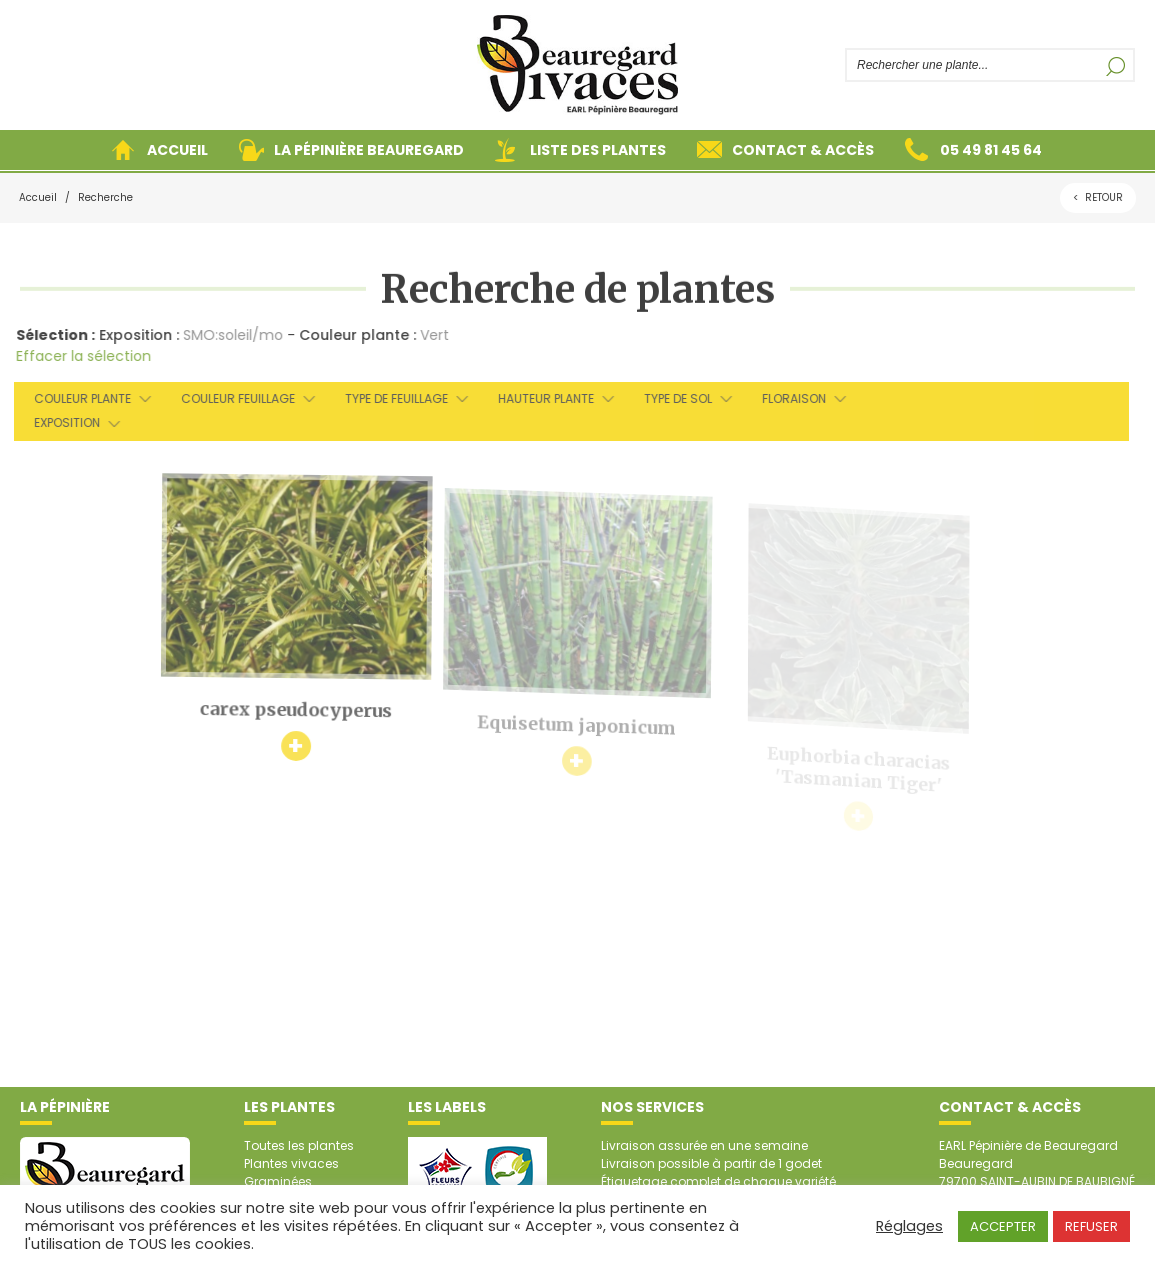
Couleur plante (73, 398)
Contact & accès (803, 150)
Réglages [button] (909, 1226)
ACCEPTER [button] (1003, 1226)
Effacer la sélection (78, 356)
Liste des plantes (598, 150)
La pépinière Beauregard (369, 150)
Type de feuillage (387, 398)
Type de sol (669, 398)
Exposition (58, 422)
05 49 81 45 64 (991, 150)
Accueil (177, 150)
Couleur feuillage (229, 398)
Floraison (785, 398)
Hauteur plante (537, 398)
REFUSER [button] (1091, 1226)
